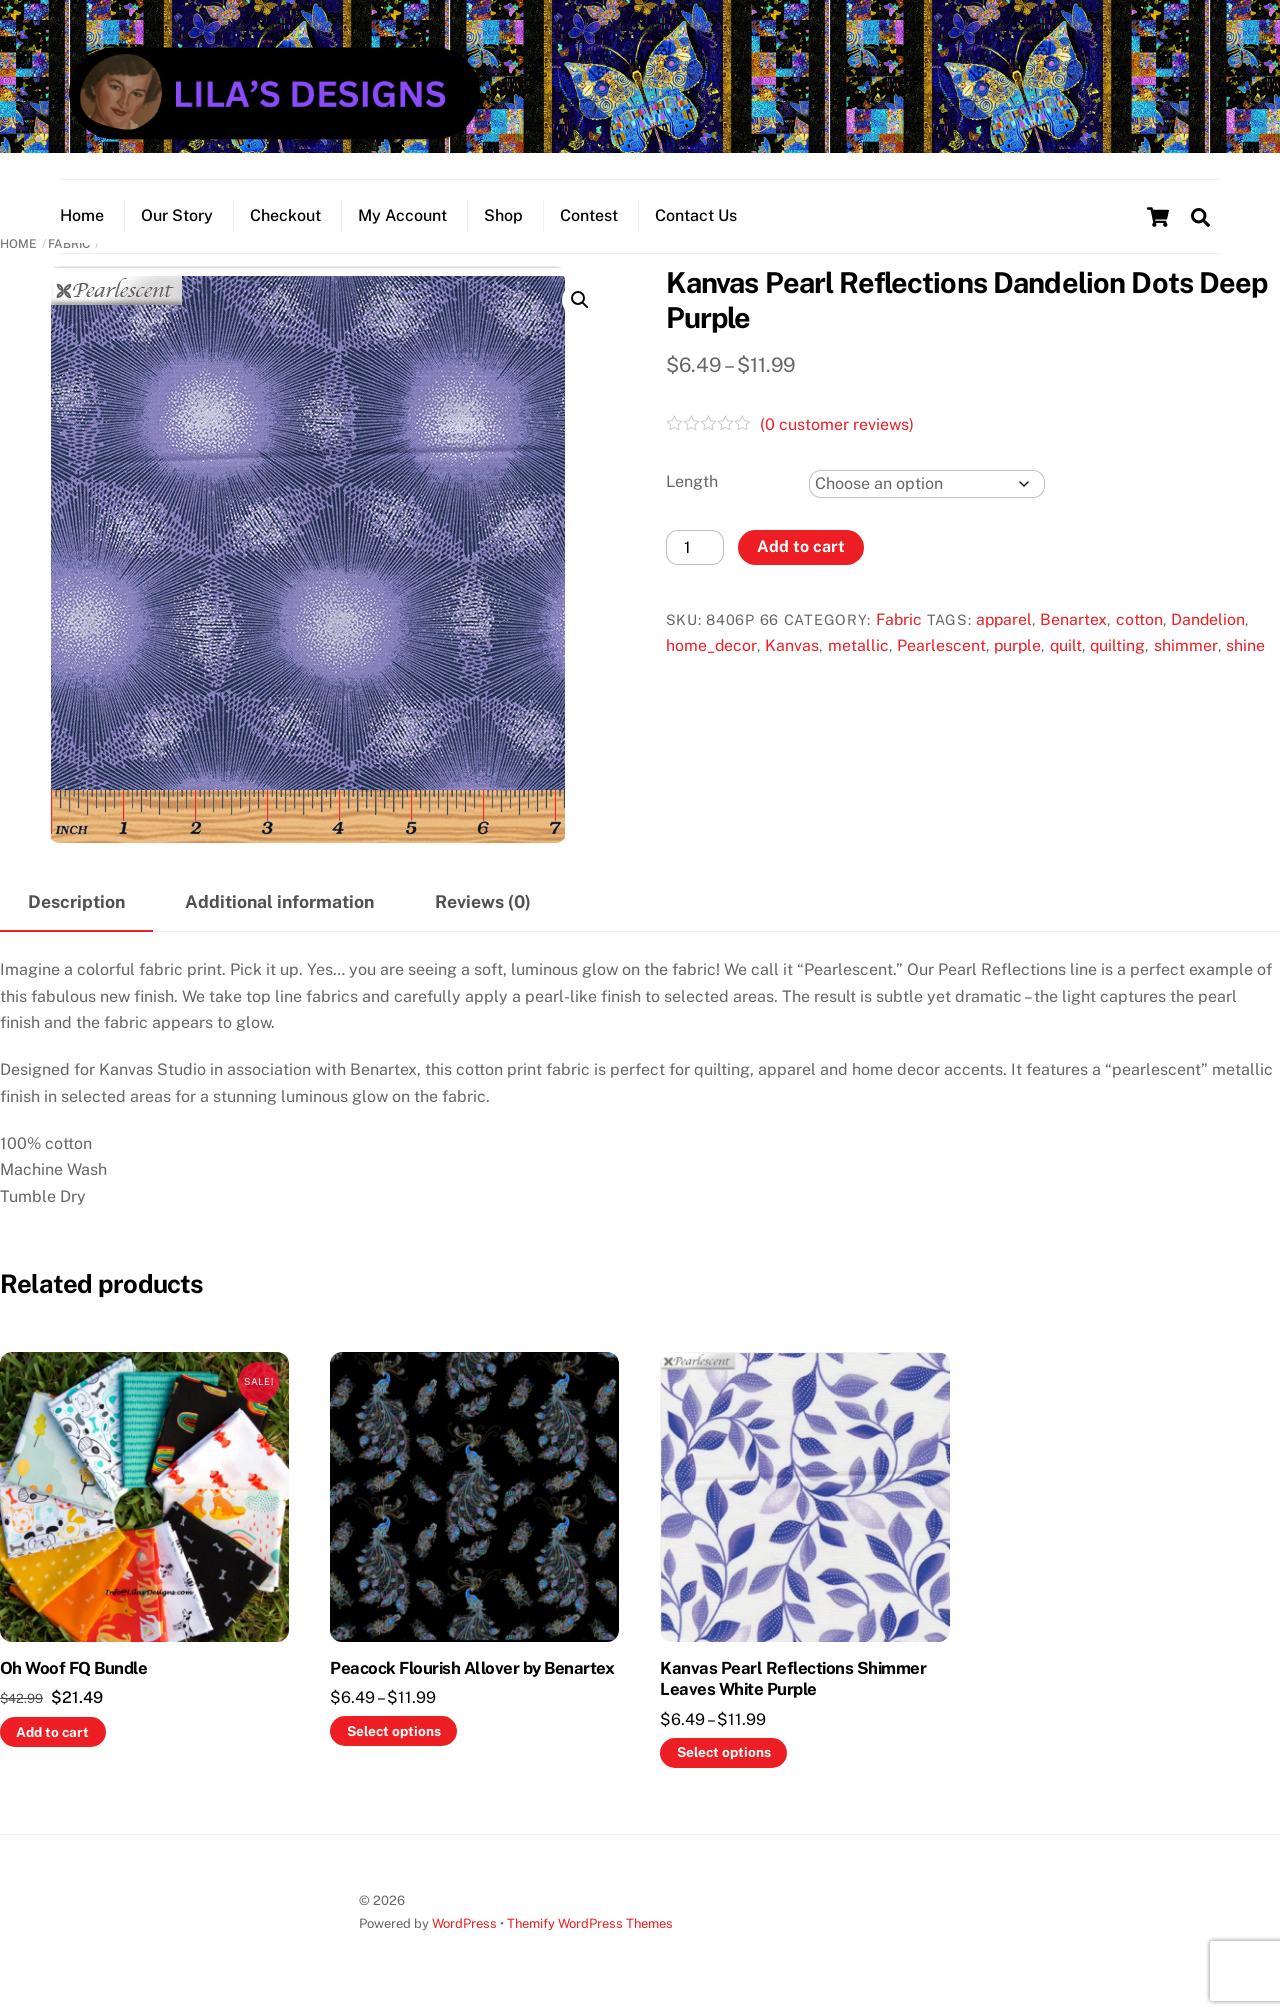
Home (82, 215)
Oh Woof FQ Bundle (73, 1668)
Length (692, 481)
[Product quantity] (695, 547)
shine (1245, 645)
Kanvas (792, 645)
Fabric (899, 619)
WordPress (464, 1923)
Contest (589, 215)
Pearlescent (941, 645)
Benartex (1073, 619)
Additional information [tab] (279, 901)
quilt (1066, 645)
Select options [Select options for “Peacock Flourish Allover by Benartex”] (394, 1731)
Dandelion (1208, 619)
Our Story (177, 215)
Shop (503, 215)
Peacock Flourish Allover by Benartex (472, 1668)
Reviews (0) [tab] (483, 901)
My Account (402, 215)
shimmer (1186, 645)
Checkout (285, 215)
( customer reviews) (837, 424)
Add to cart (801, 546)
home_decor (711, 645)
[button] (580, 300)
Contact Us (696, 215)
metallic (858, 645)
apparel (1004, 619)
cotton (1139, 619)
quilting (1117, 645)
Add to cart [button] (52, 1732)
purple (1017, 645)
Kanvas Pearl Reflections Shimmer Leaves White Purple (793, 1679)
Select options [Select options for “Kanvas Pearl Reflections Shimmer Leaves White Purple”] (724, 1752)
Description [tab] (76, 901)
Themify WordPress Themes (590, 1923)
